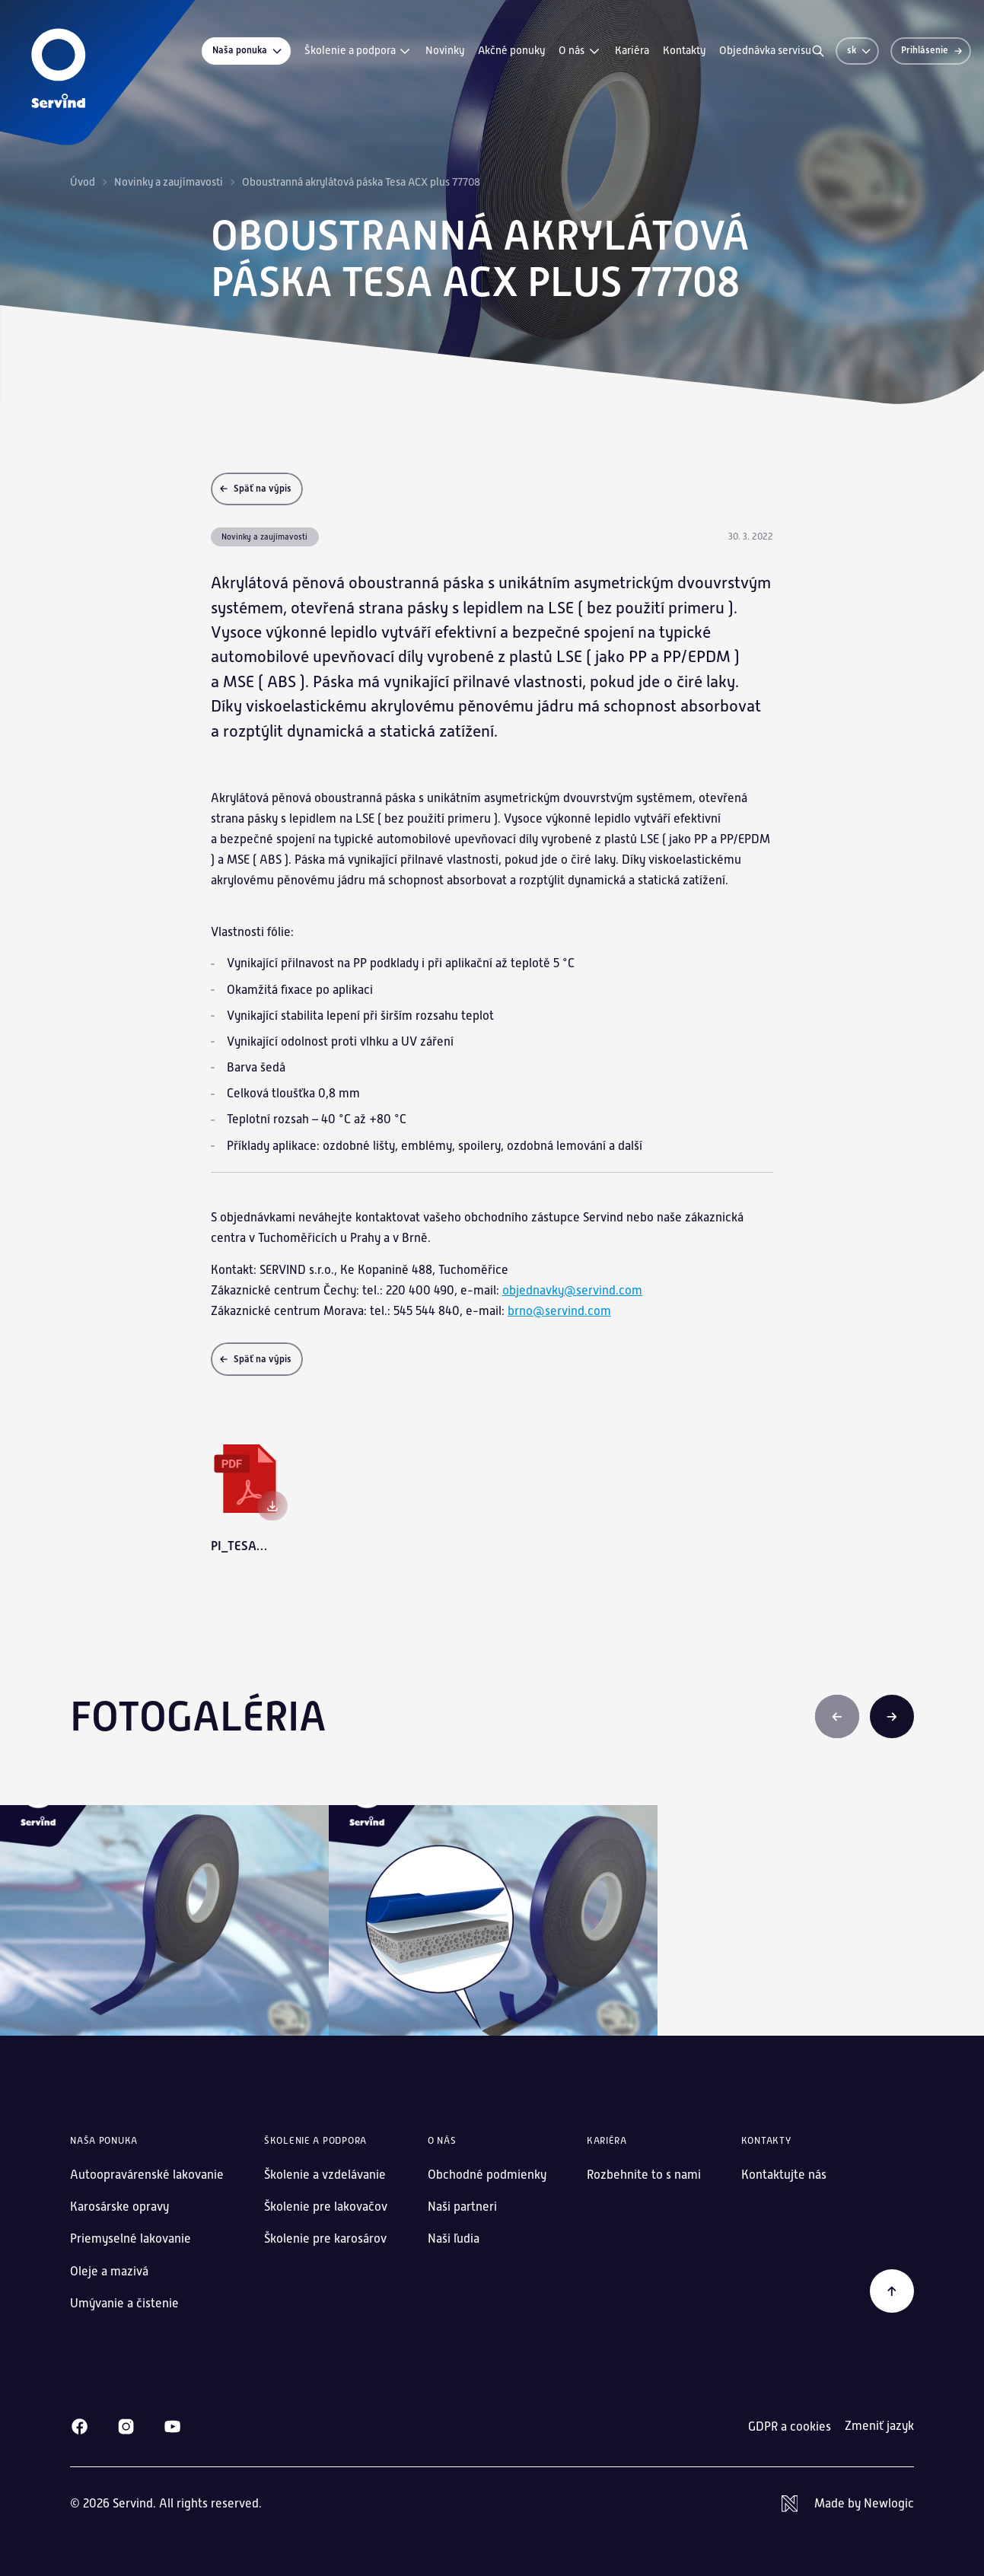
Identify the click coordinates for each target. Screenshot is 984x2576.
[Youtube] (172, 2426)
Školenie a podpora (358, 51)
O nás (580, 51)
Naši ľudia (453, 2238)
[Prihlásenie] (931, 51)
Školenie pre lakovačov (325, 2206)
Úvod (82, 182)
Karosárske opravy (119, 2206)
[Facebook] (79, 2426)
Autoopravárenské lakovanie (147, 2174)
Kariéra (632, 50)
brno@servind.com (559, 1311)
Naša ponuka (248, 50)
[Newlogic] (848, 2504)
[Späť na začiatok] (892, 2291)
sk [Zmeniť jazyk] (860, 50)
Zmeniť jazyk (879, 2426)
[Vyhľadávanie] (818, 51)
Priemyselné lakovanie (130, 2238)
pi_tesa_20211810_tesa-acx (241, 1546)
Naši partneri (462, 2206)
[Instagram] (125, 2426)
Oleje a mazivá (109, 2271)
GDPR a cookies (789, 2426)
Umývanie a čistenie (124, 2303)
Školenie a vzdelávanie (325, 2174)
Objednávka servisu (765, 50)
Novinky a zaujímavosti (168, 182)
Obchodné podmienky (487, 2174)
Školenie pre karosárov (325, 2238)
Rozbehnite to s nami (644, 2174)
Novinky (444, 50)
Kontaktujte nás (783, 2174)
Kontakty (684, 50)
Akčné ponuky (511, 50)
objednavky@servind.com (572, 1290)
